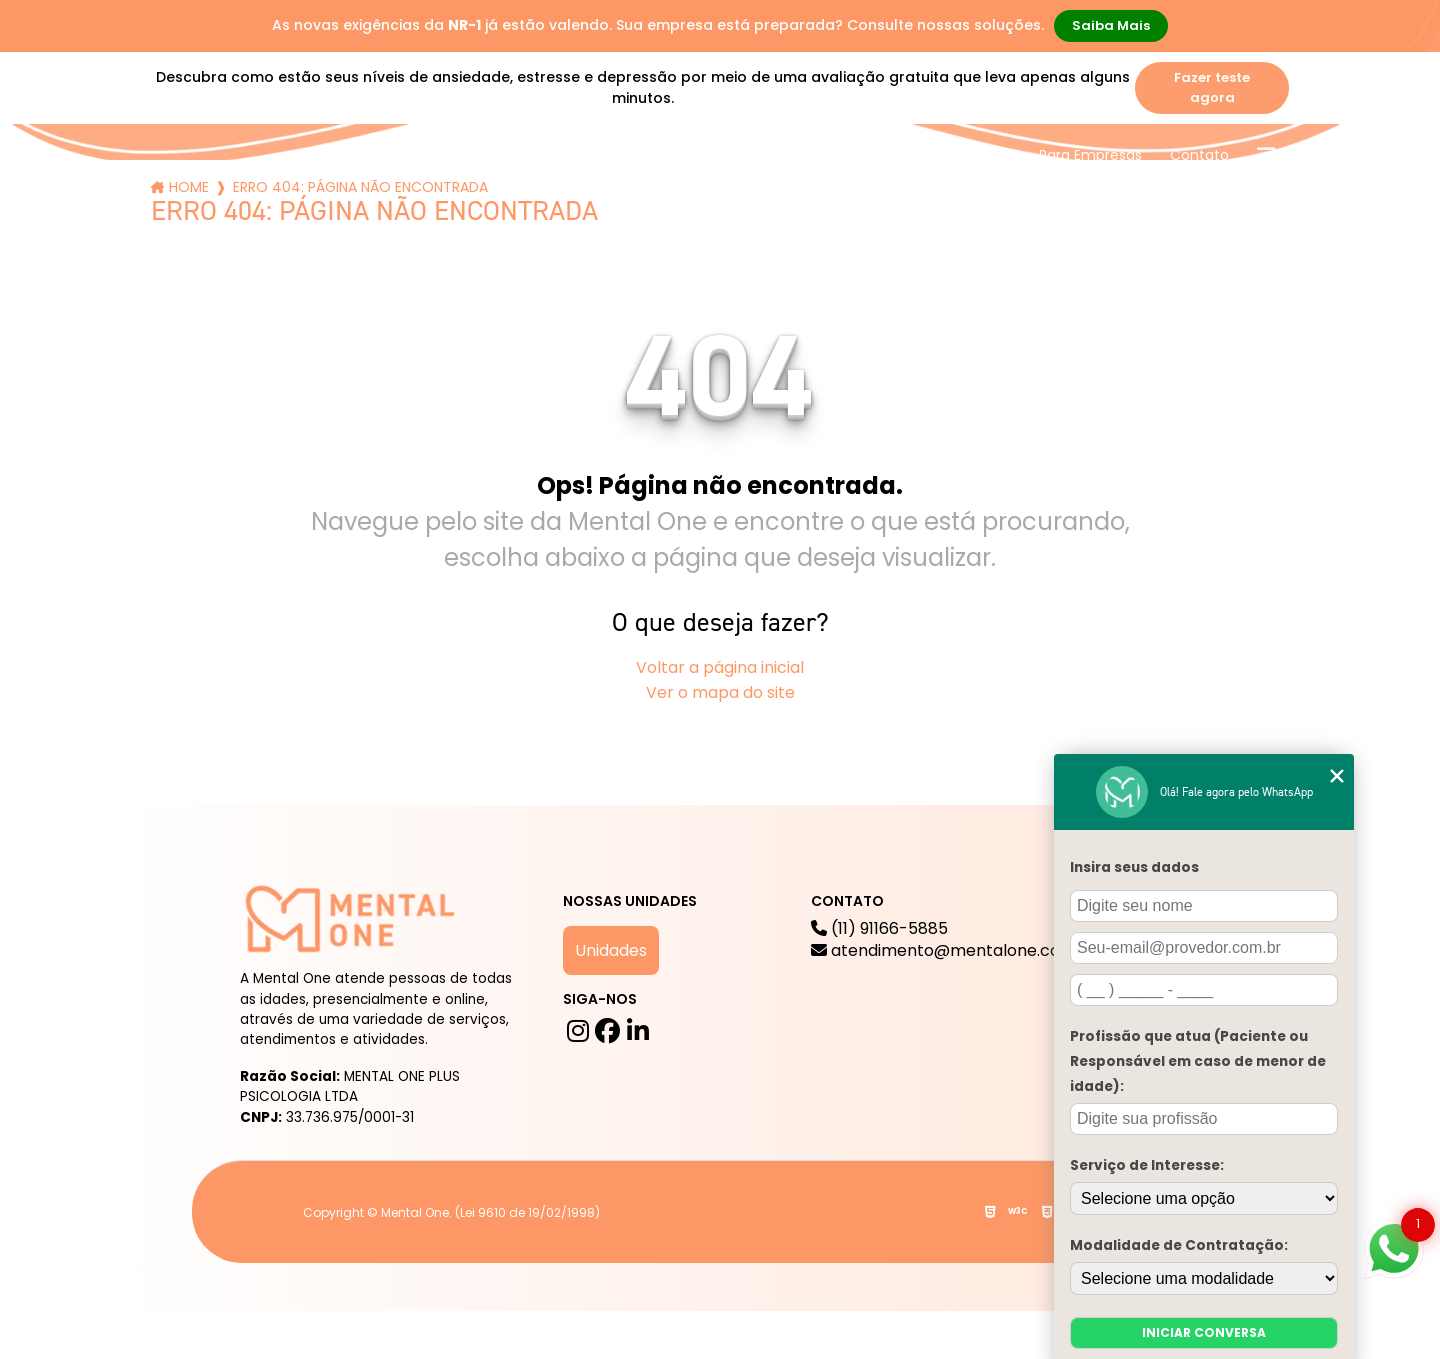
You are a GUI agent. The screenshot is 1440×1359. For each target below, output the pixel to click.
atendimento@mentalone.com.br (954, 951)
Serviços (563, 155)
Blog (650, 155)
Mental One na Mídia (781, 155)
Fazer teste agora (1212, 87)
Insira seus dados (1134, 867)
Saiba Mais (1111, 25)
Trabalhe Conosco (946, 155)
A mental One (439, 155)
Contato (1199, 155)
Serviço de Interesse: (1147, 1165)
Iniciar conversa (1204, 1332)
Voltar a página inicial (720, 667)
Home (189, 187)
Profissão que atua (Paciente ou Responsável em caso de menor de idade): (1198, 1061)
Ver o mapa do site (720, 692)
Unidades (611, 950)
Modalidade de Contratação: (1179, 1245)
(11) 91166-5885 (954, 940)
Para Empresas (1090, 155)
